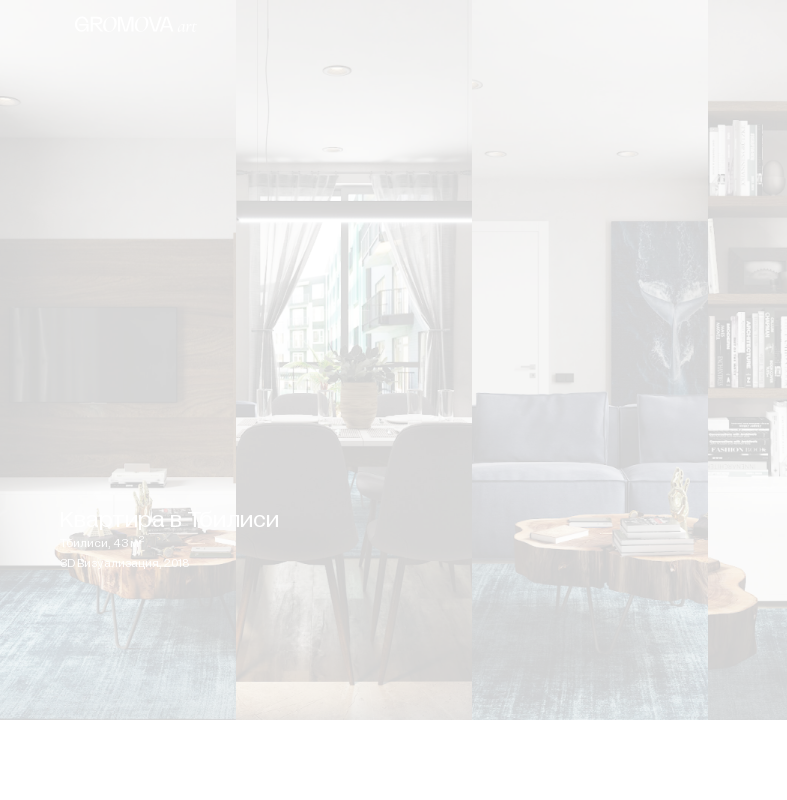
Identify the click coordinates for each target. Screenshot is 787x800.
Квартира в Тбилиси (169, 519)
